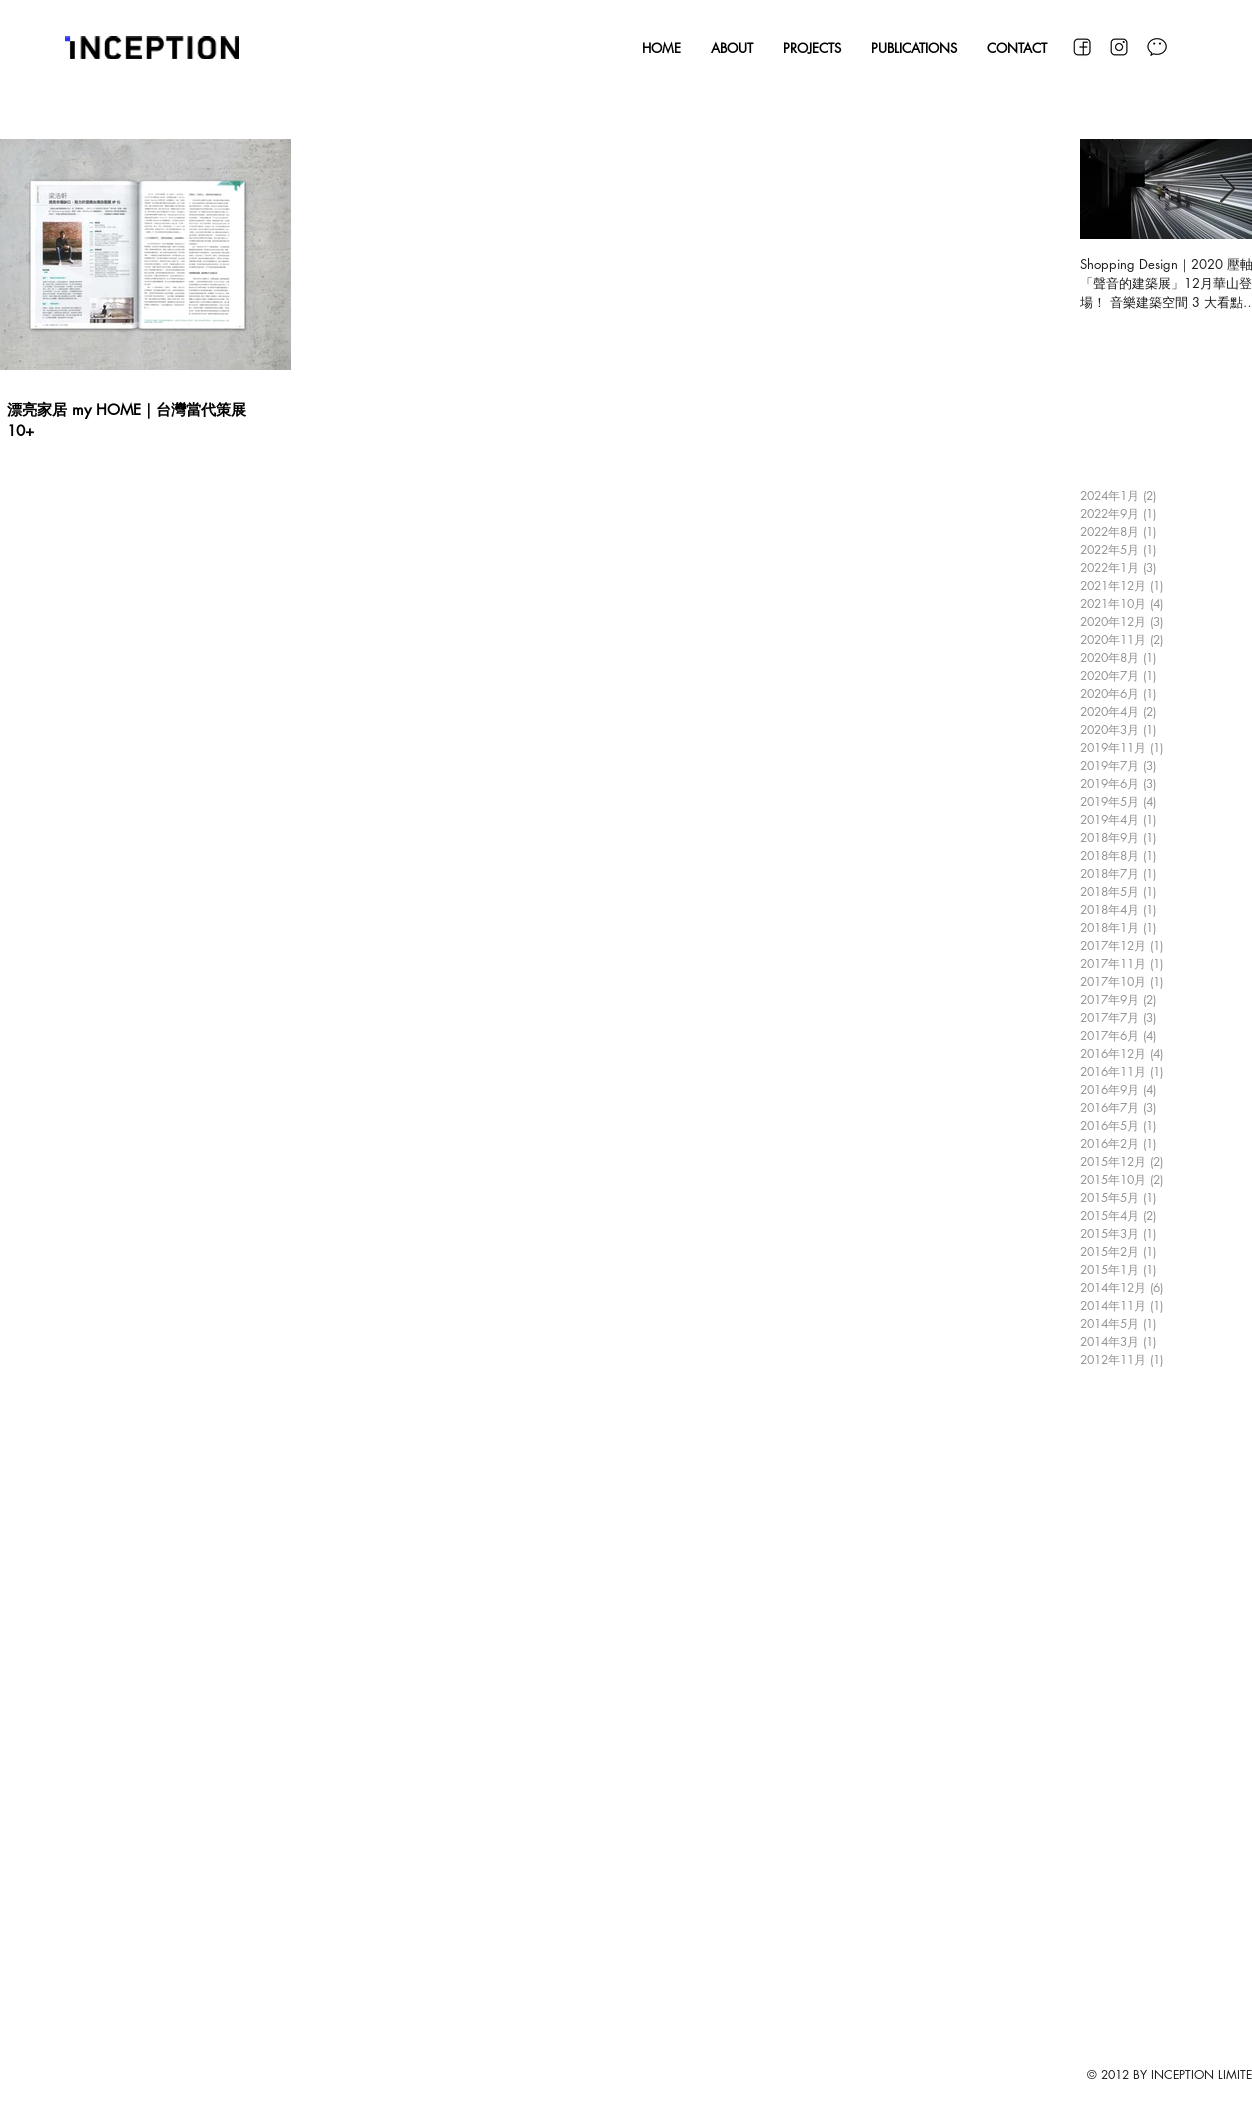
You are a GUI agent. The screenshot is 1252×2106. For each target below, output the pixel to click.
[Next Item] (1227, 189)
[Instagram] (1119, 47)
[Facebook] (1081, 47)
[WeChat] (1157, 47)
